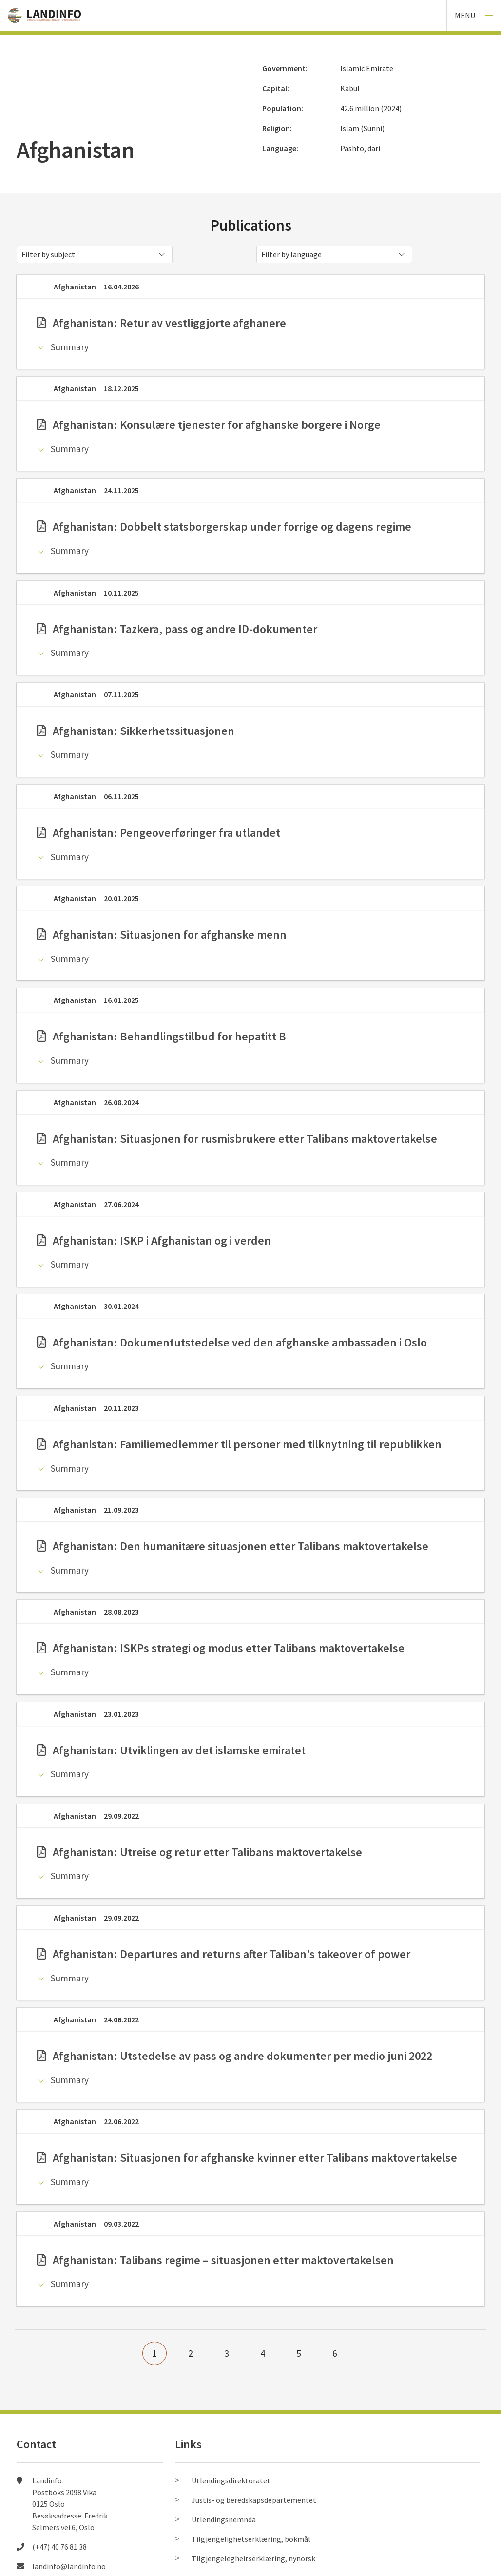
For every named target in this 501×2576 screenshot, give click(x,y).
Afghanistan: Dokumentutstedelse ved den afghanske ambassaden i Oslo (232, 1342)
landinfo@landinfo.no (69, 2566)
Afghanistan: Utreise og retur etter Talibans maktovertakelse (199, 1852)
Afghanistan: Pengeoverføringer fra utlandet (158, 832)
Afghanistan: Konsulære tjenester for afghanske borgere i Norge (209, 424)
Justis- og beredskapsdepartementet (254, 2500)
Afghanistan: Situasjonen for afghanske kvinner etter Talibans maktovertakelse (247, 2157)
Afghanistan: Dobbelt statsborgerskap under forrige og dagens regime (224, 526)
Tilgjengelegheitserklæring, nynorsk (253, 2558)
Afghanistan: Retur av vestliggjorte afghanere (161, 322)
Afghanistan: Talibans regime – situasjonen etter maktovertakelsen (215, 2260)
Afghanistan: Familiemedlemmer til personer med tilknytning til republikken (239, 1444)
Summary (70, 347)
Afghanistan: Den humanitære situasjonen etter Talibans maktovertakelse (232, 1546)
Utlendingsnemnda (224, 2519)
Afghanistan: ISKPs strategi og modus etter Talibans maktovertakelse (221, 1647)
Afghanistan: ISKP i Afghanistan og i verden (154, 1240)
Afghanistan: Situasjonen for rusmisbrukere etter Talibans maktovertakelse (237, 1138)
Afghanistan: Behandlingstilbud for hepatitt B (161, 1036)
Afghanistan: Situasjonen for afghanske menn (162, 934)
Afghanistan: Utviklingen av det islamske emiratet (171, 1750)
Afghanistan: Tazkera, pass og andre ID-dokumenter (177, 628)
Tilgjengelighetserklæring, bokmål (251, 2539)
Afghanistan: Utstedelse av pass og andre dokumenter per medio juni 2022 (234, 2055)
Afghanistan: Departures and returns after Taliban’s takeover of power (223, 1953)
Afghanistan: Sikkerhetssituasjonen (135, 730)
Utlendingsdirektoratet (231, 2480)
